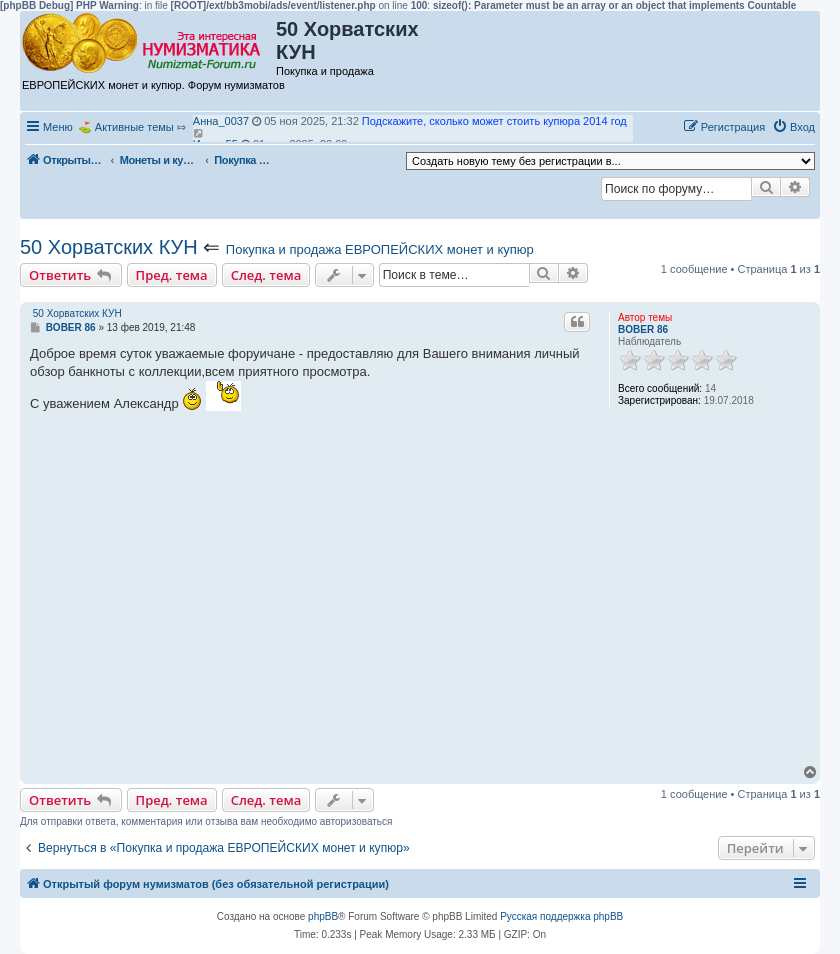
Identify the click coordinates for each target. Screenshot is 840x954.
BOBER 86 (643, 329)
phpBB (323, 916)
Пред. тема (172, 275)
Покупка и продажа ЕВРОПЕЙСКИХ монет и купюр (380, 249)
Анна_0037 (221, 121)
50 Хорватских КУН (109, 247)
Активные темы (134, 127)
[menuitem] (793, 127)
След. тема (266, 275)
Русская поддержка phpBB (561, 916)
